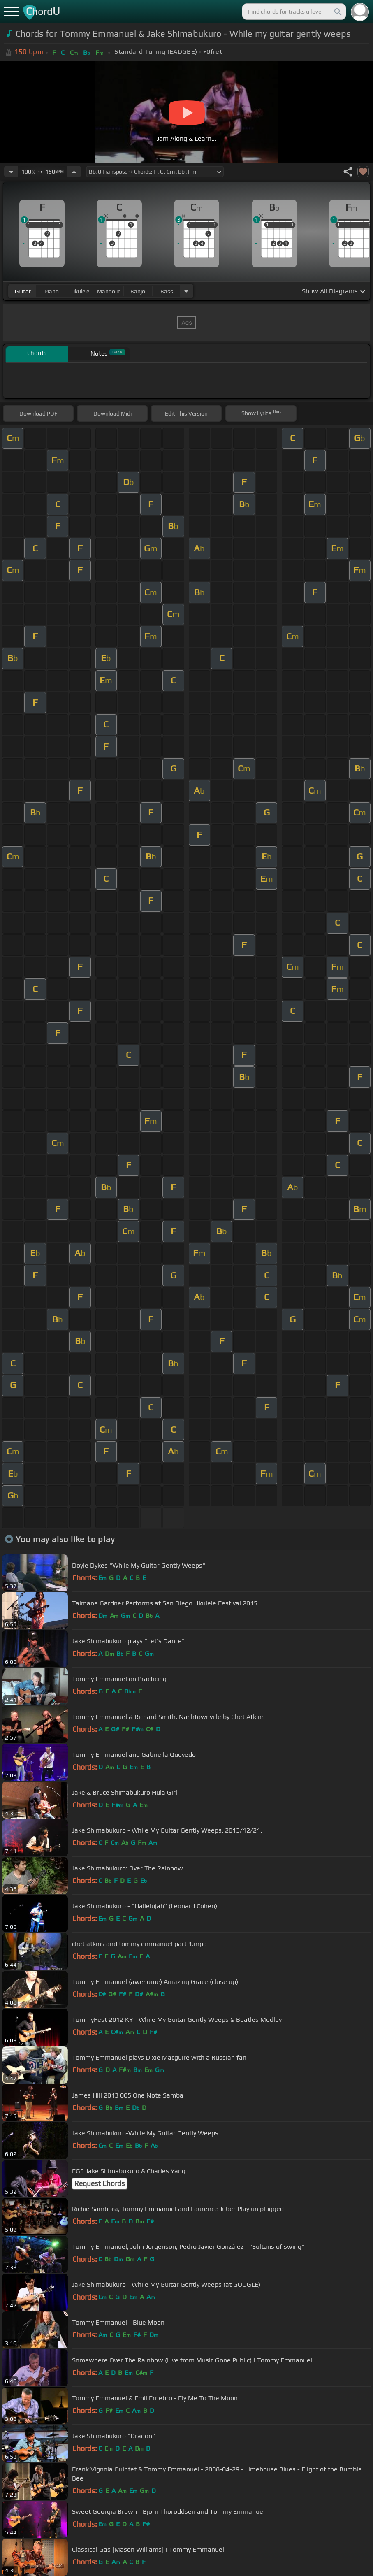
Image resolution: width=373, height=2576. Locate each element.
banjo (137, 291)
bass (166, 291)
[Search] (337, 11)
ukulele (80, 291)
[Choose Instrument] (186, 291)
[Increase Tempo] (74, 171)
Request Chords (99, 2183)
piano (51, 291)
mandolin (109, 291)
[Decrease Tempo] (11, 171)
